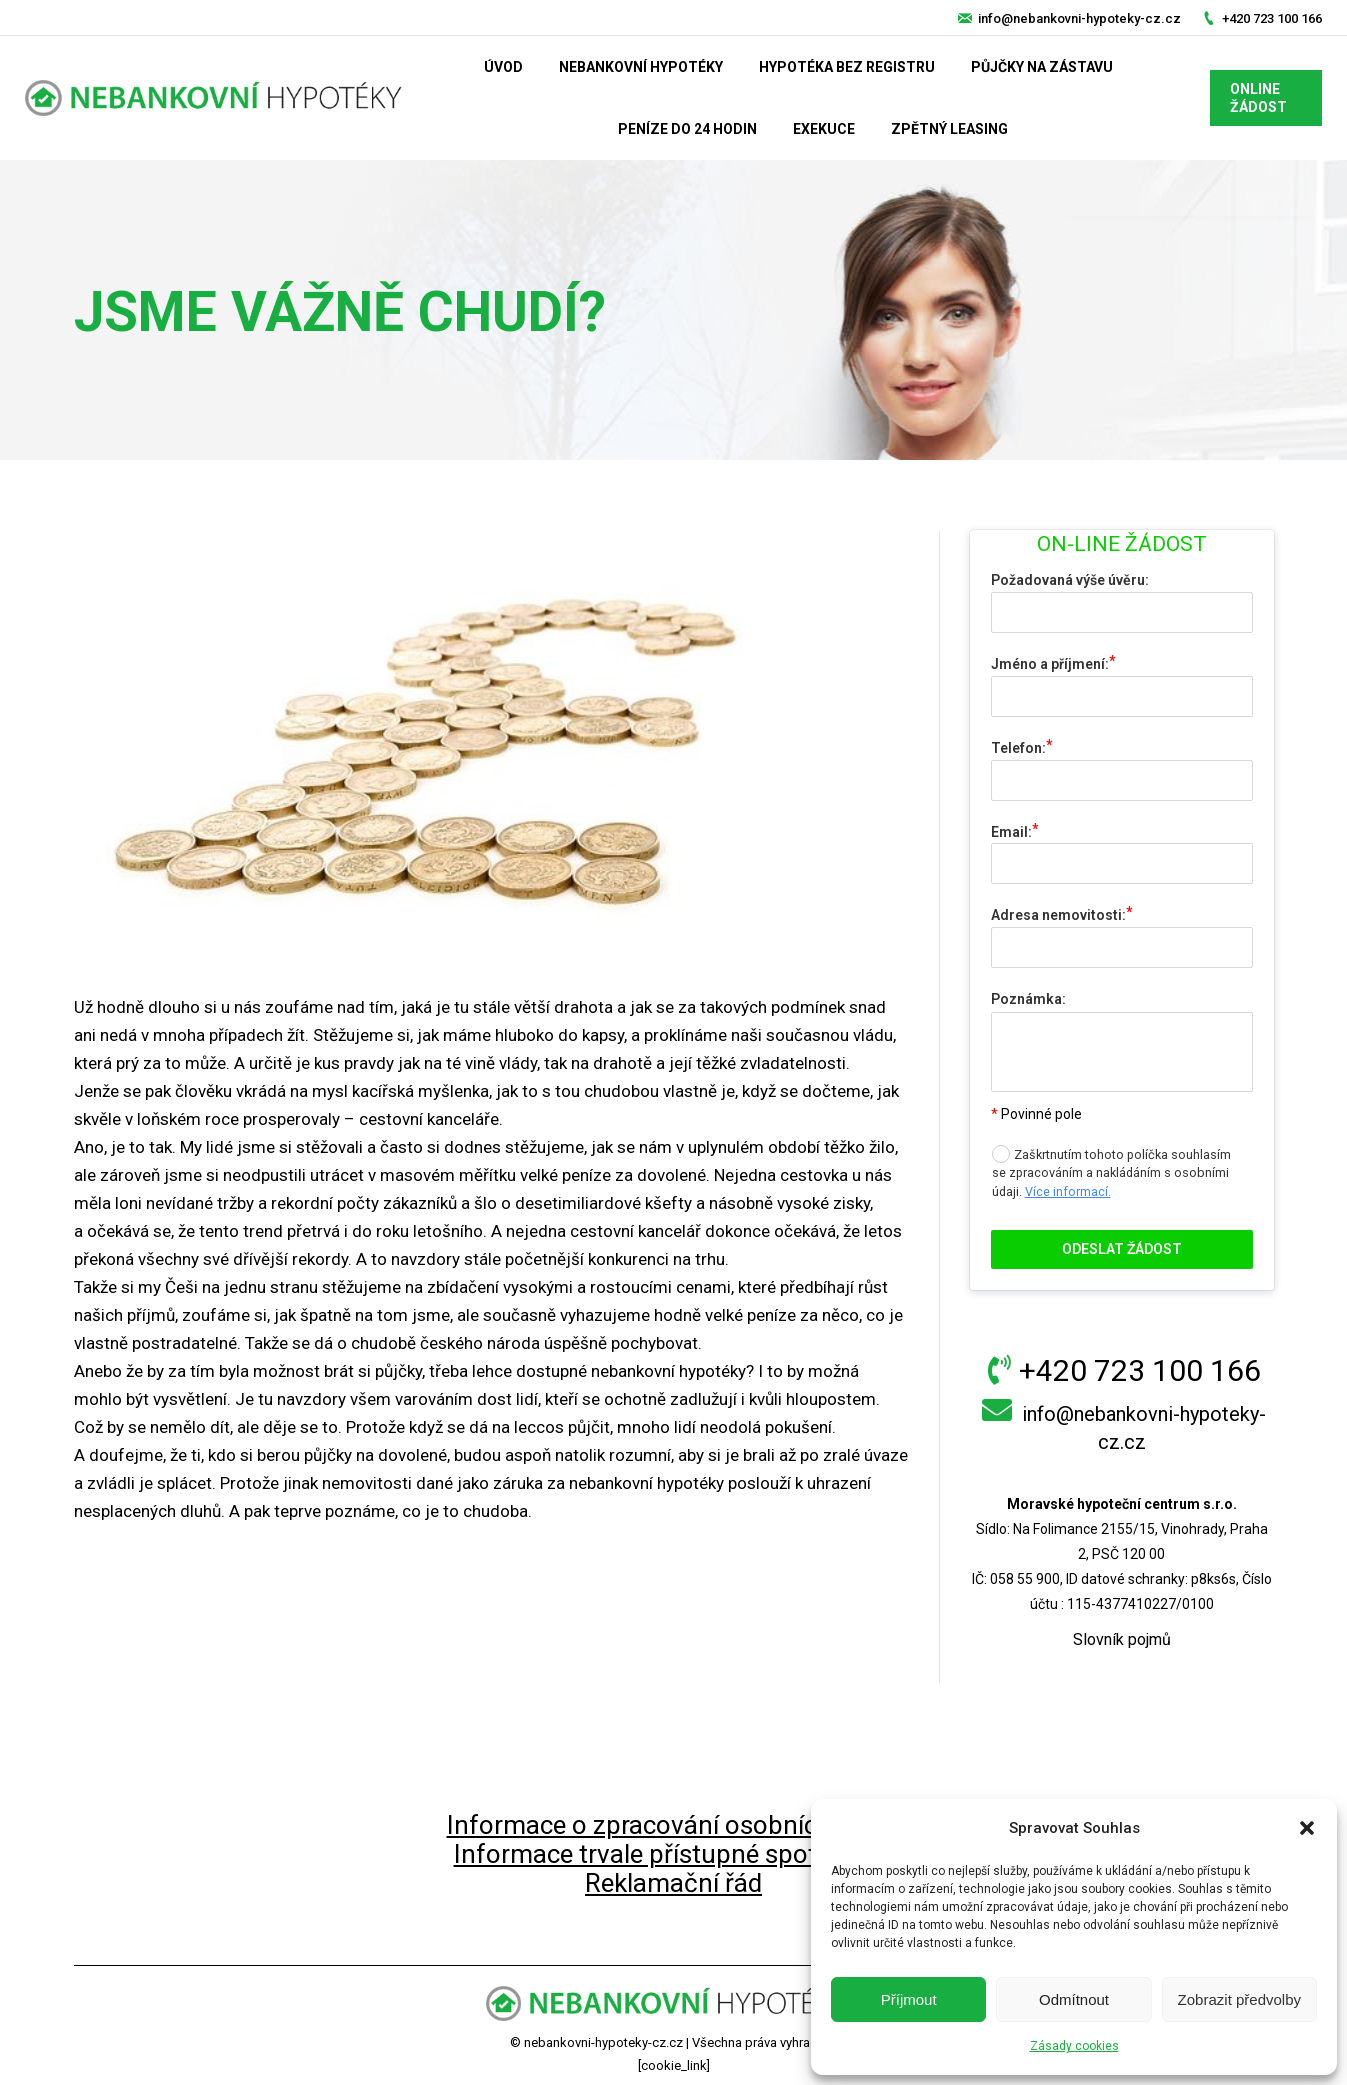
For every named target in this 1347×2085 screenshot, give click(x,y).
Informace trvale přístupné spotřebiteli (674, 1854)
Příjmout (909, 1999)
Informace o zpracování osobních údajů (674, 1825)
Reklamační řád (673, 1883)
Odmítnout (1074, 1999)
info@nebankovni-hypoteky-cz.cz (1079, 18)
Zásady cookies (1074, 2046)
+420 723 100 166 (1272, 18)
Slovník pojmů (1122, 1639)
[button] (1307, 1828)
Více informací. (1068, 1191)
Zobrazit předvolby (1239, 1999)
